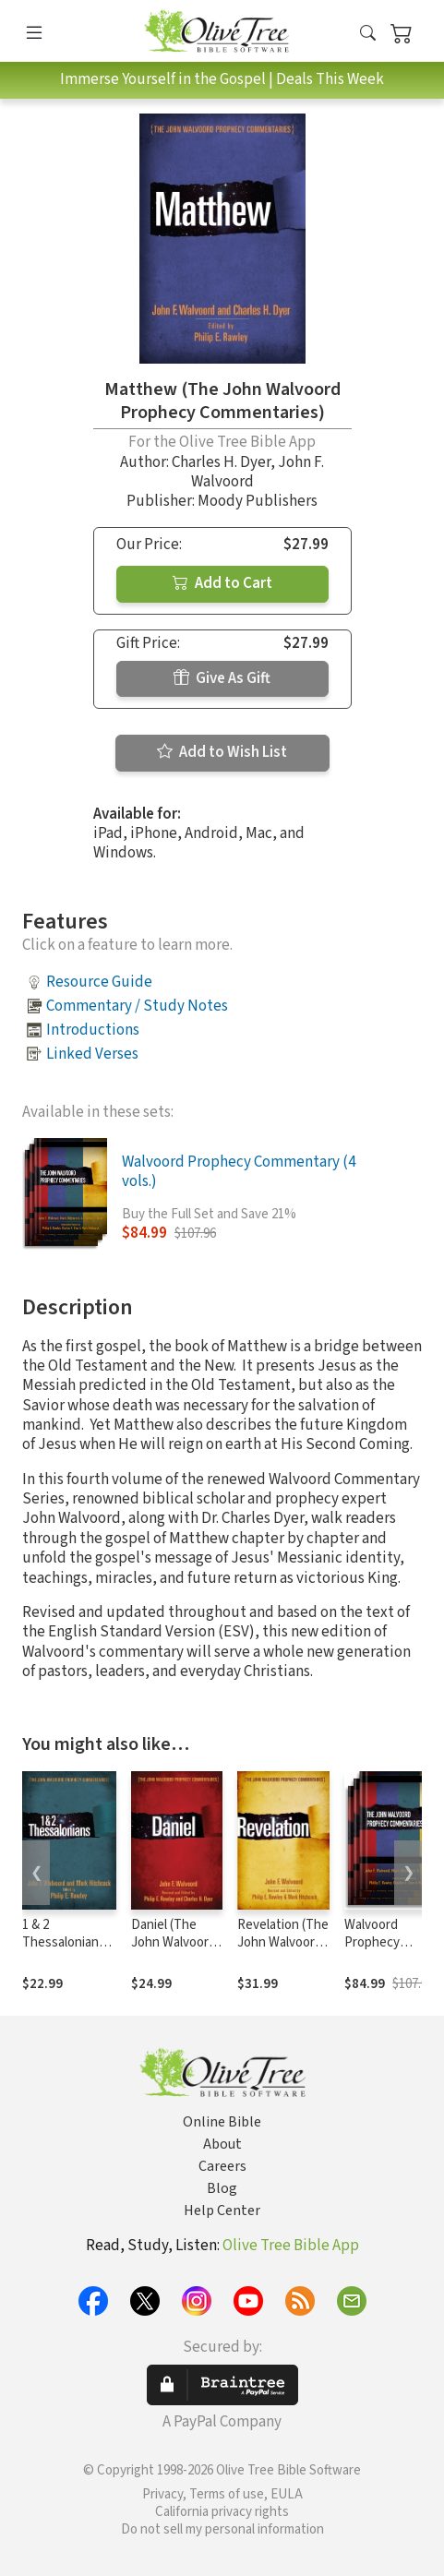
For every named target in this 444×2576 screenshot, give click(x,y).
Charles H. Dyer (221, 462)
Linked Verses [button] (92, 1054)
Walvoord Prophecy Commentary (381, 1942)
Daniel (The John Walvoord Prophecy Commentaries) (175, 1951)
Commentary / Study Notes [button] (137, 1006)
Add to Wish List (222, 752)
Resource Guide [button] (99, 982)
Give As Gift (222, 678)
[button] (368, 34)
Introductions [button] (92, 1030)
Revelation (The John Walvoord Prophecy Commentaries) (283, 1951)
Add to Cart (222, 583)
